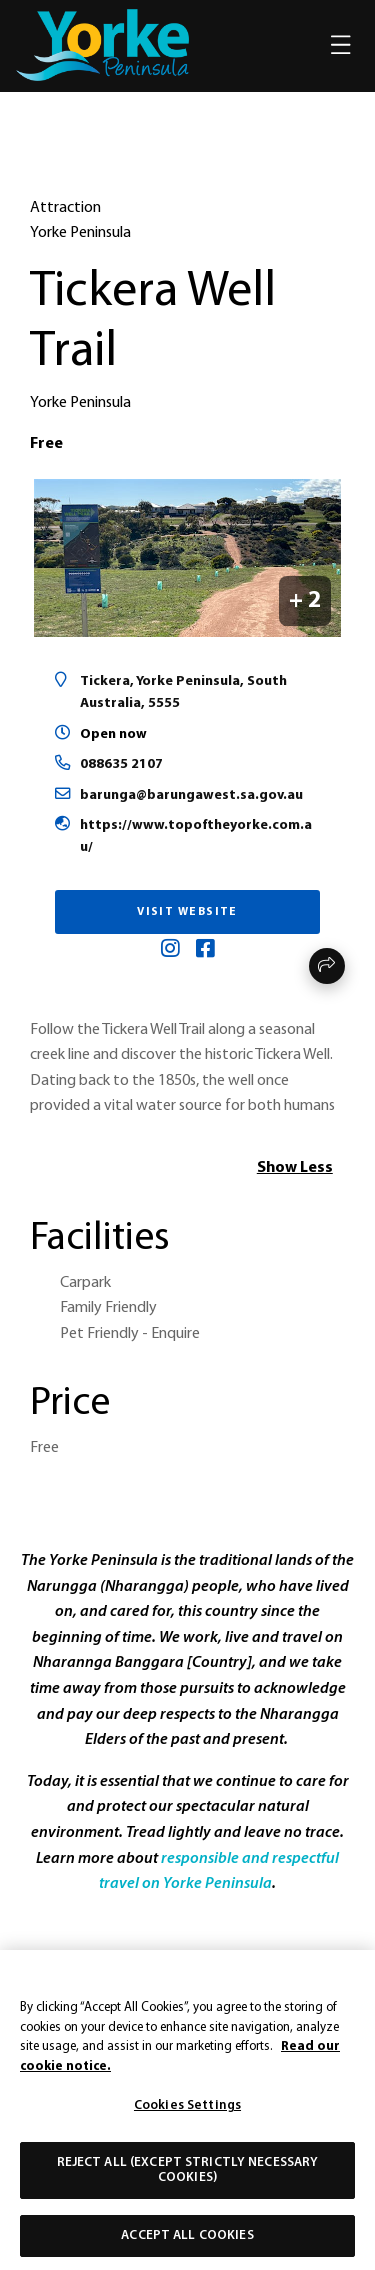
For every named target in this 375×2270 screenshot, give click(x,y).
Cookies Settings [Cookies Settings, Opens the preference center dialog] (187, 2113)
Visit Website (187, 912)
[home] (102, 45)
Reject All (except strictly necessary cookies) (188, 2178)
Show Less (295, 1168)
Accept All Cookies (187, 2243)
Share (327, 966)
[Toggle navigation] (341, 45)
